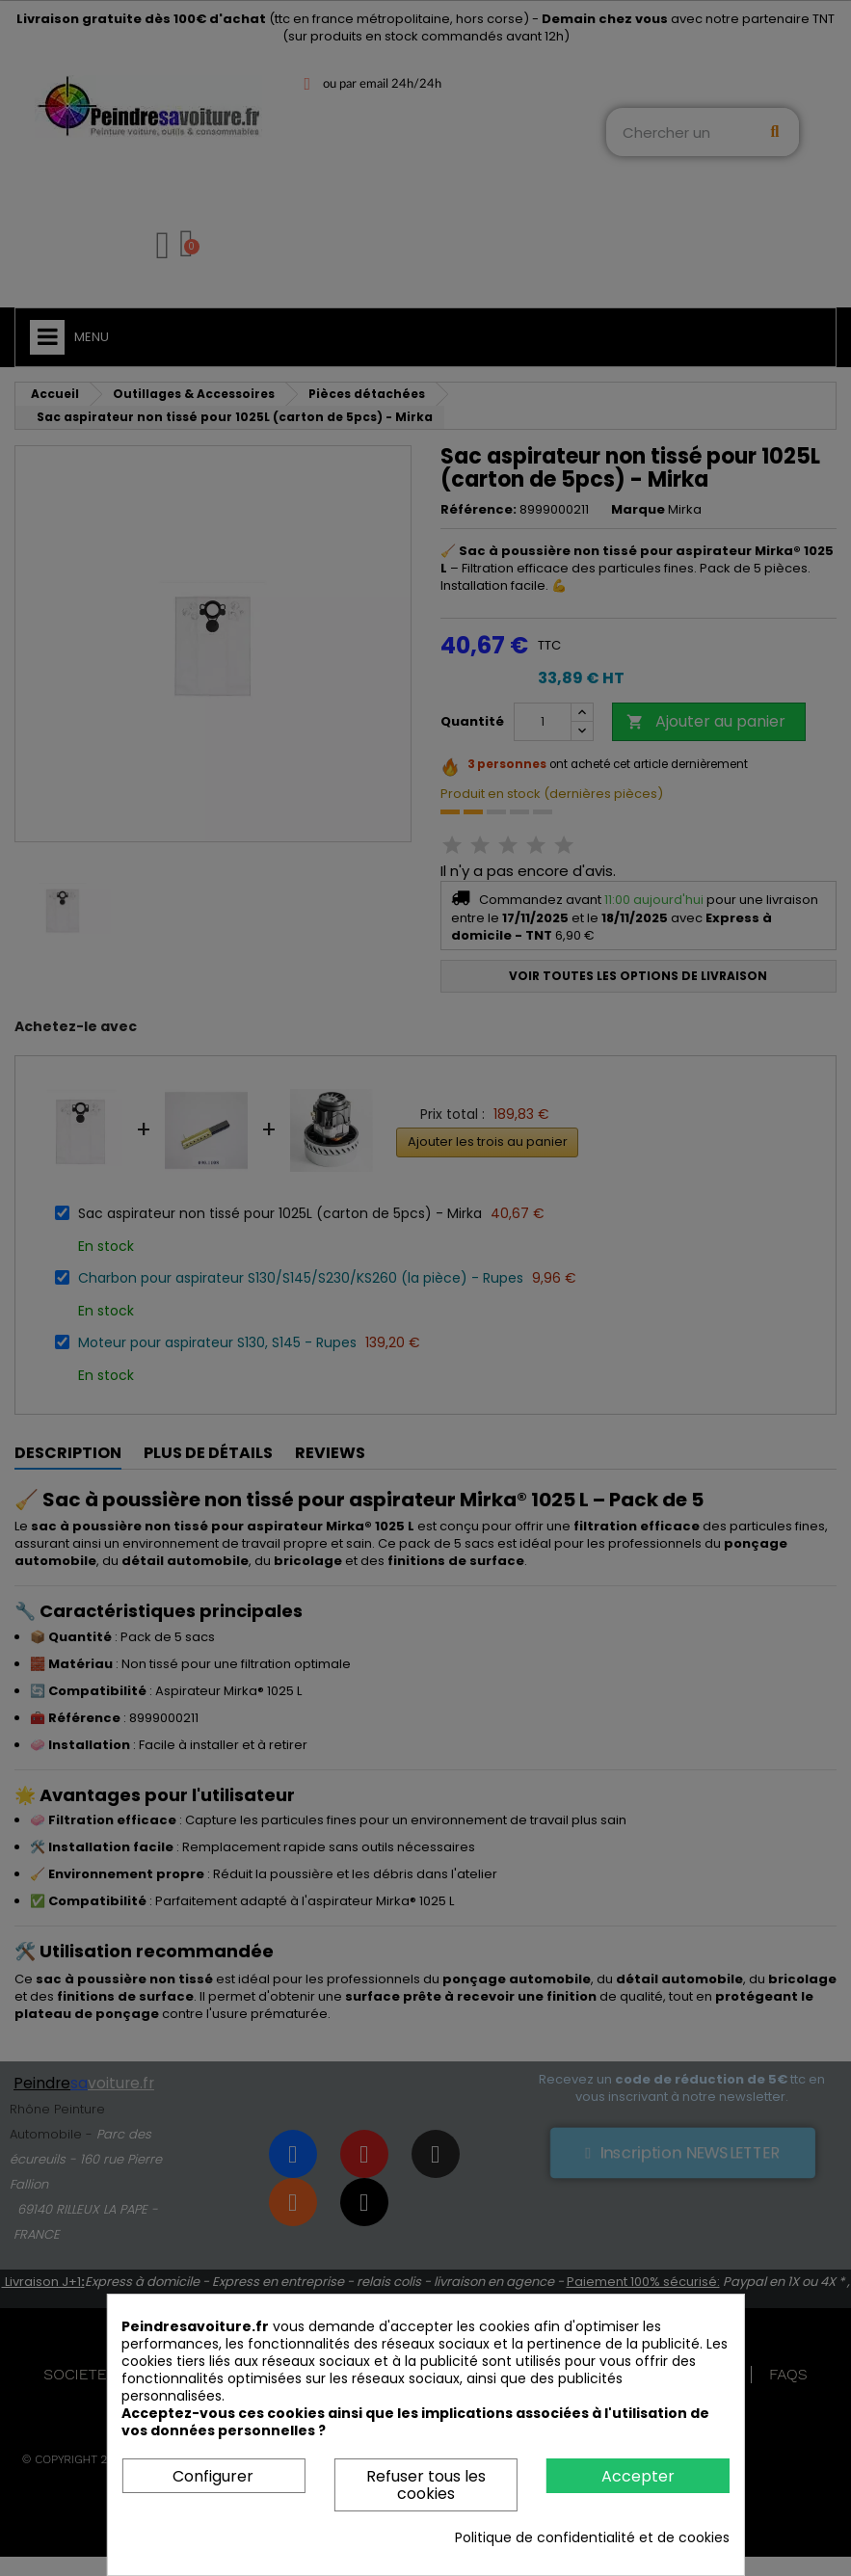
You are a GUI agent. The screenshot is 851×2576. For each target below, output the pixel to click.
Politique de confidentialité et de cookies (592, 2537)
